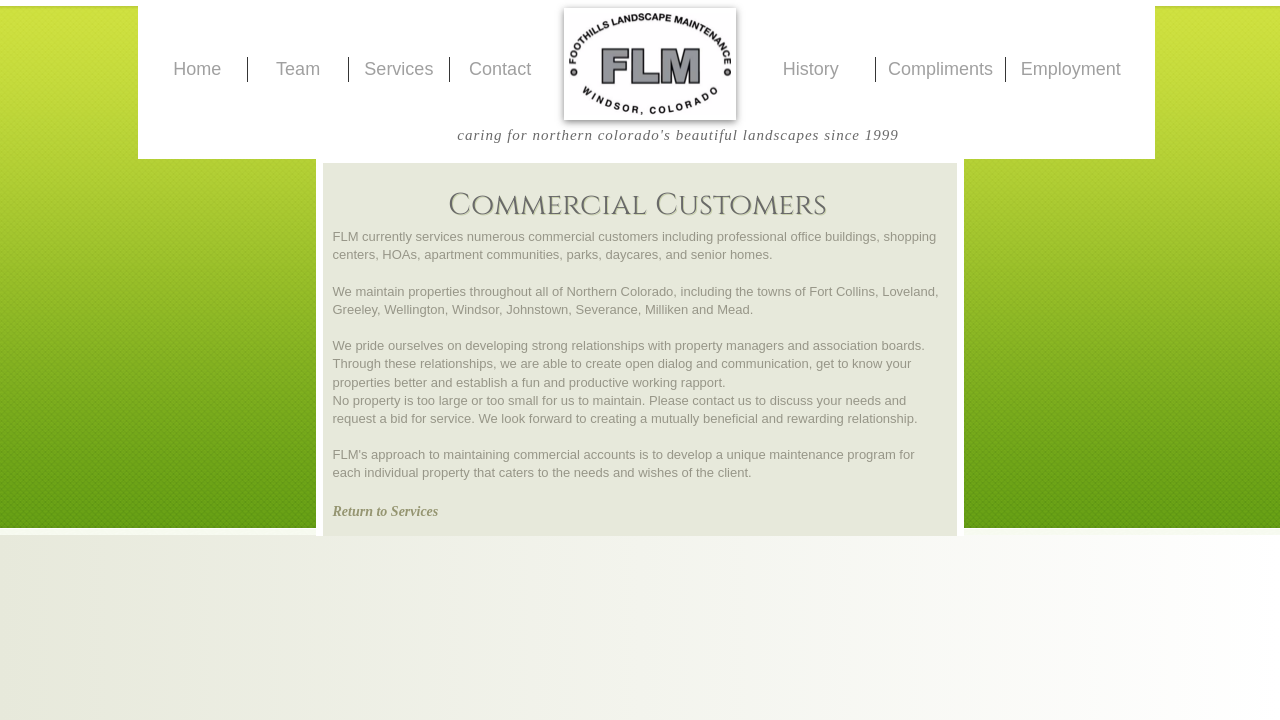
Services (398, 69)
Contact (500, 69)
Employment (1071, 69)
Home (197, 69)
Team (298, 69)
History (811, 69)
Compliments (940, 69)
